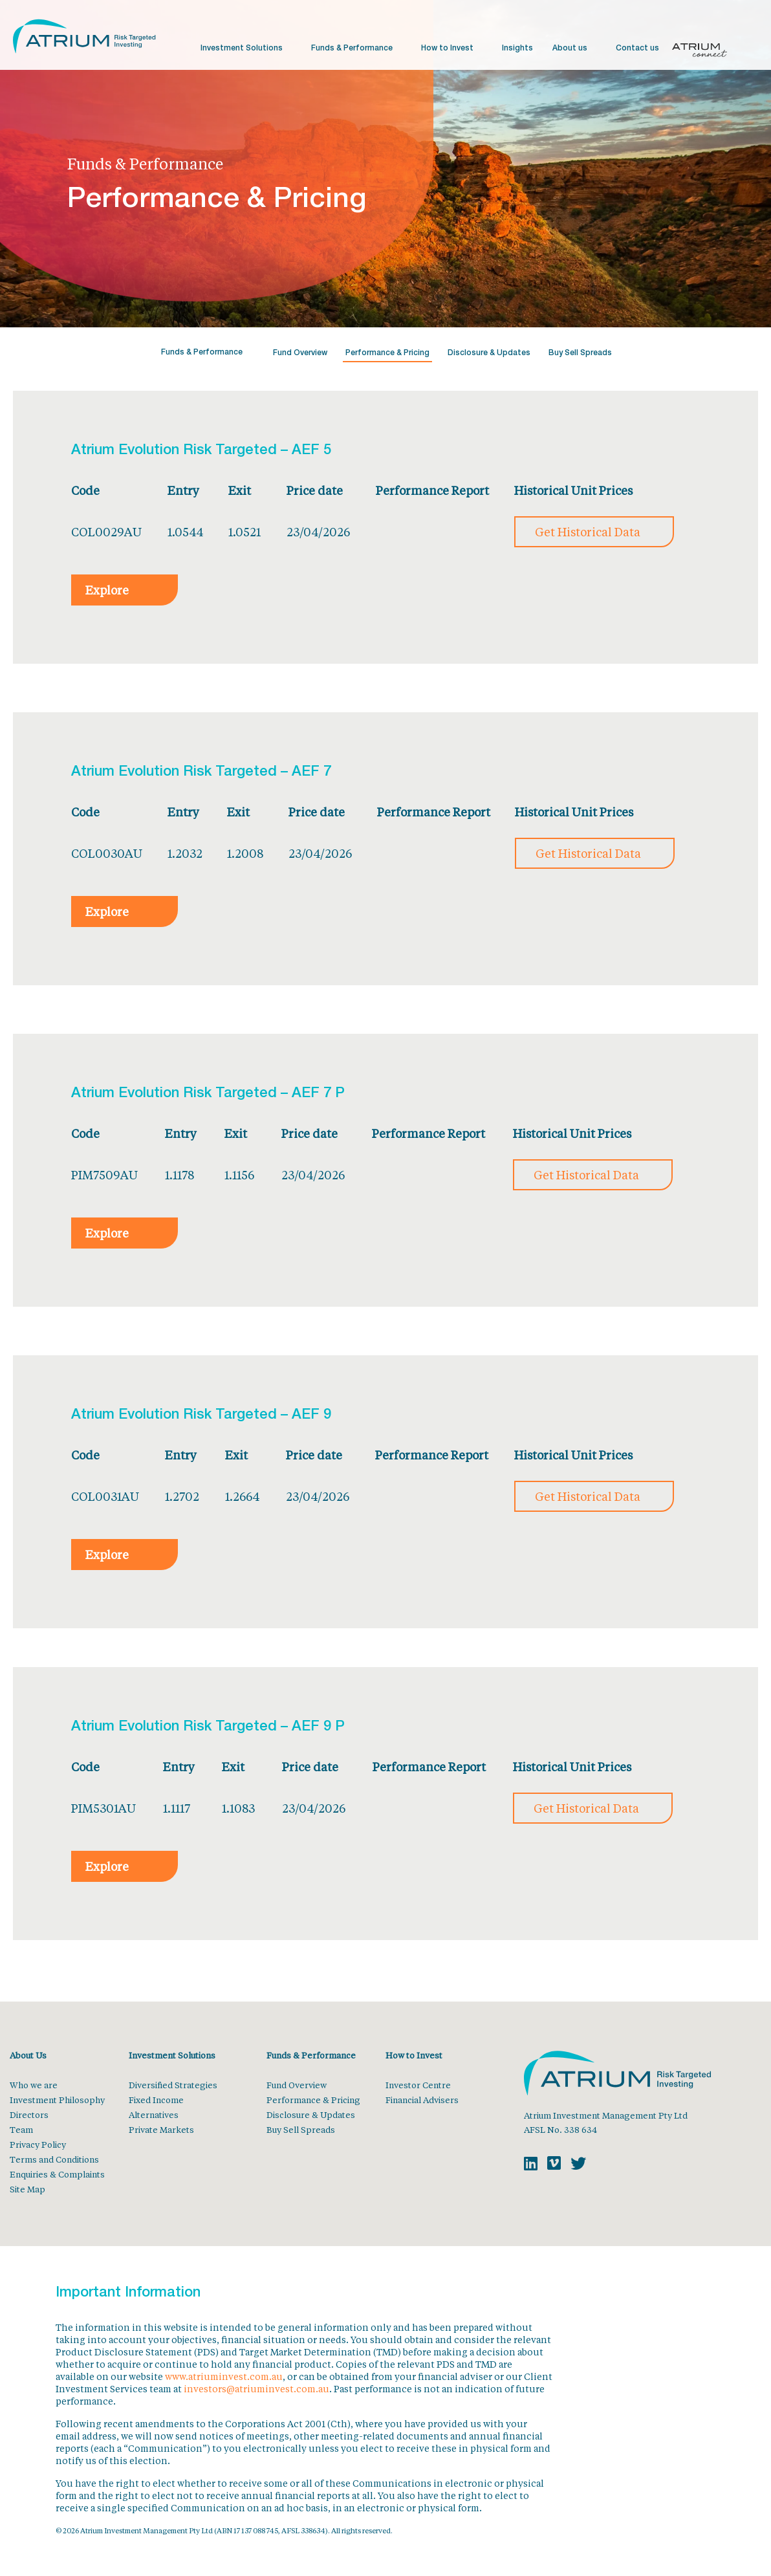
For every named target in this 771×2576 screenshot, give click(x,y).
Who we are (34, 2084)
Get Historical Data (587, 532)
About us (569, 48)
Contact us (637, 48)
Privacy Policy (38, 2144)
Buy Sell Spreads (580, 353)
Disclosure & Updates (489, 353)
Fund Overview (300, 353)
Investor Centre (418, 2084)
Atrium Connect (699, 52)
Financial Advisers (422, 2099)
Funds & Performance (352, 48)
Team (21, 2129)
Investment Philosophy (57, 2099)
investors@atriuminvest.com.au (256, 2389)
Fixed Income (156, 2099)
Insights (517, 48)
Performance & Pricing (387, 353)
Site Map (27, 2188)
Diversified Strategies (173, 2084)
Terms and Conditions (54, 2159)
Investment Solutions (242, 48)
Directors (29, 2114)
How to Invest (447, 48)
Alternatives (154, 2114)
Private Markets (161, 2129)
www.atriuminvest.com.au (224, 2376)
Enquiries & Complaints (57, 2173)
